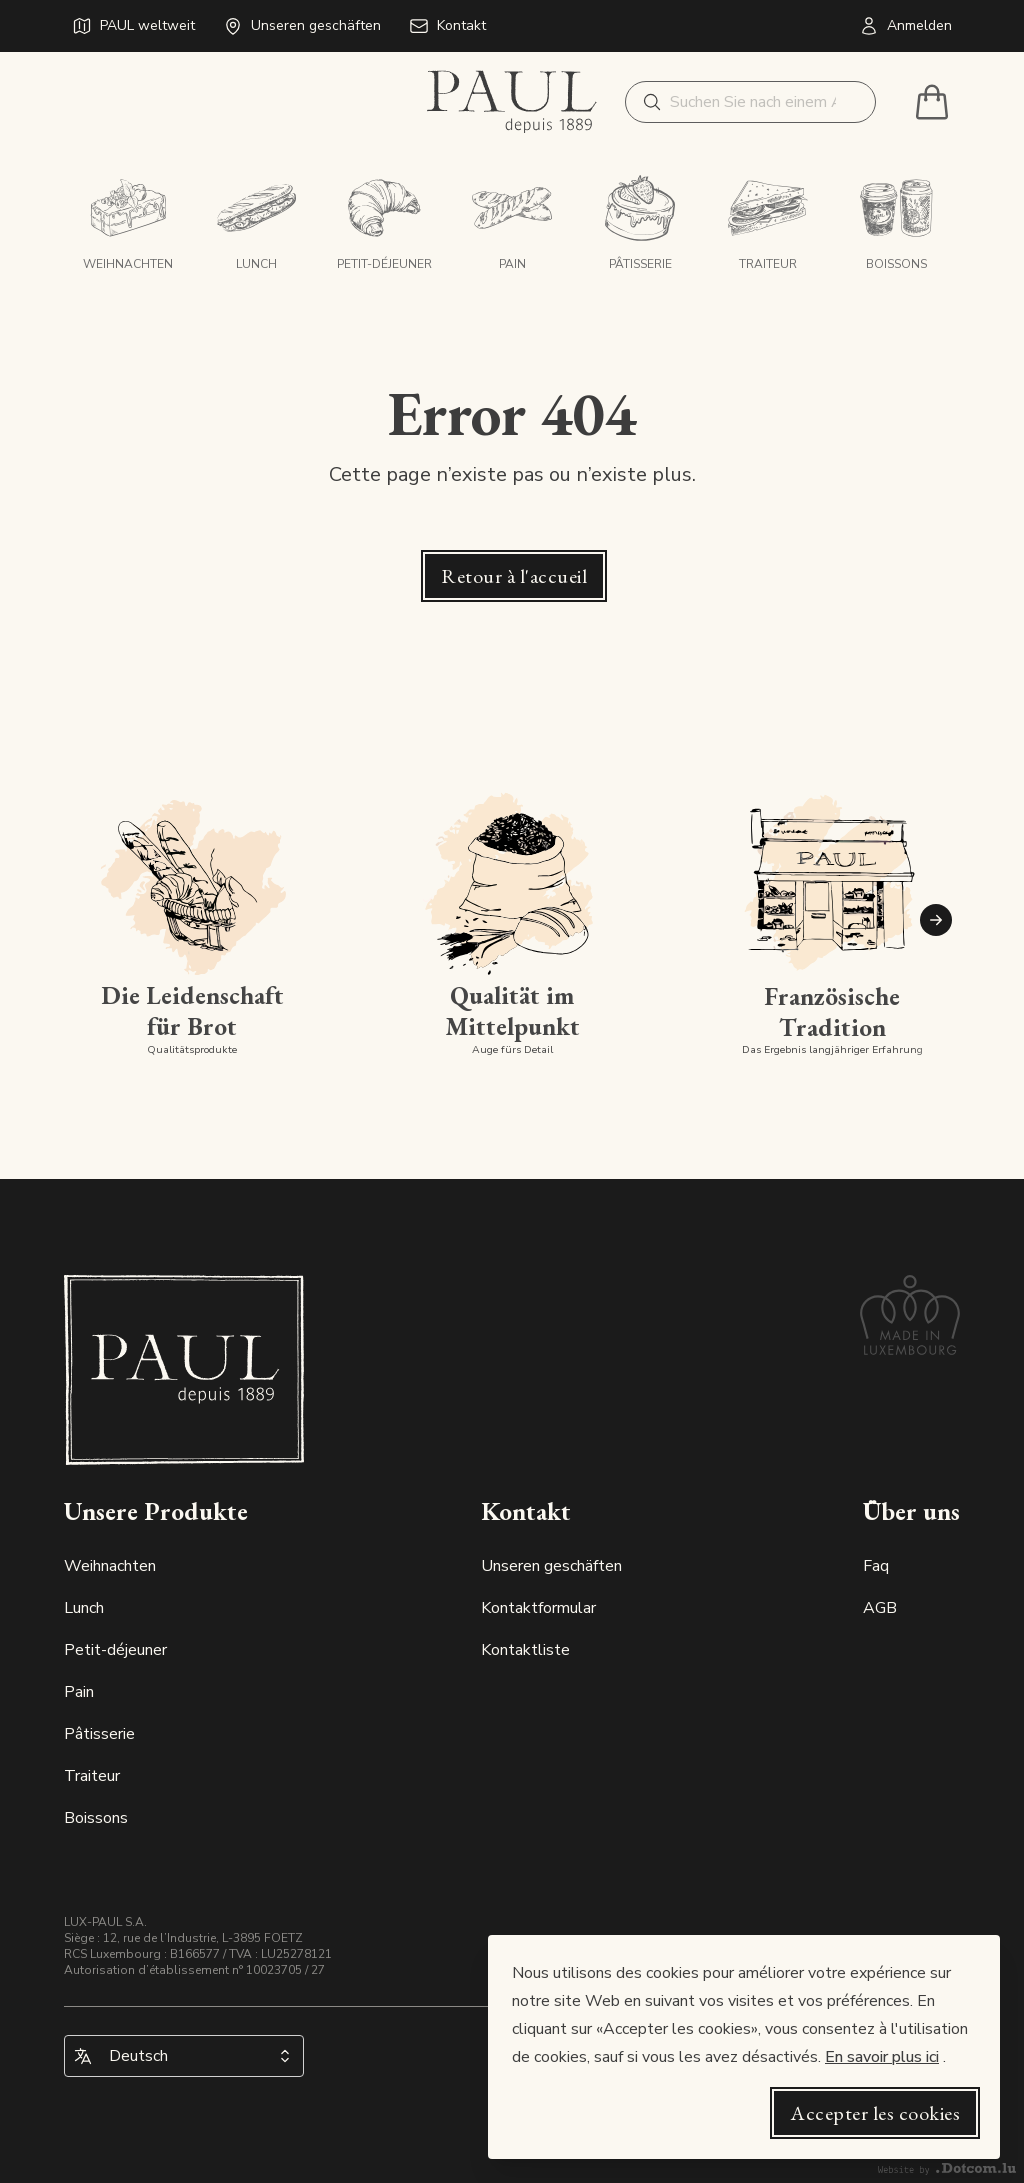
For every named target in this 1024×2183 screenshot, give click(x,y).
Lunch (84, 1608)
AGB (880, 1608)
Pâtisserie (99, 1734)
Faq (876, 1566)
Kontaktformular (538, 1608)
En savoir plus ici (882, 2057)
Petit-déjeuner (115, 1650)
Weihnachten (110, 1566)
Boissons (96, 1818)
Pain (79, 1692)
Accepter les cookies (875, 2113)
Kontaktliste (525, 1650)
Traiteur (92, 1776)
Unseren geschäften (551, 1566)
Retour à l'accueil (514, 576)
